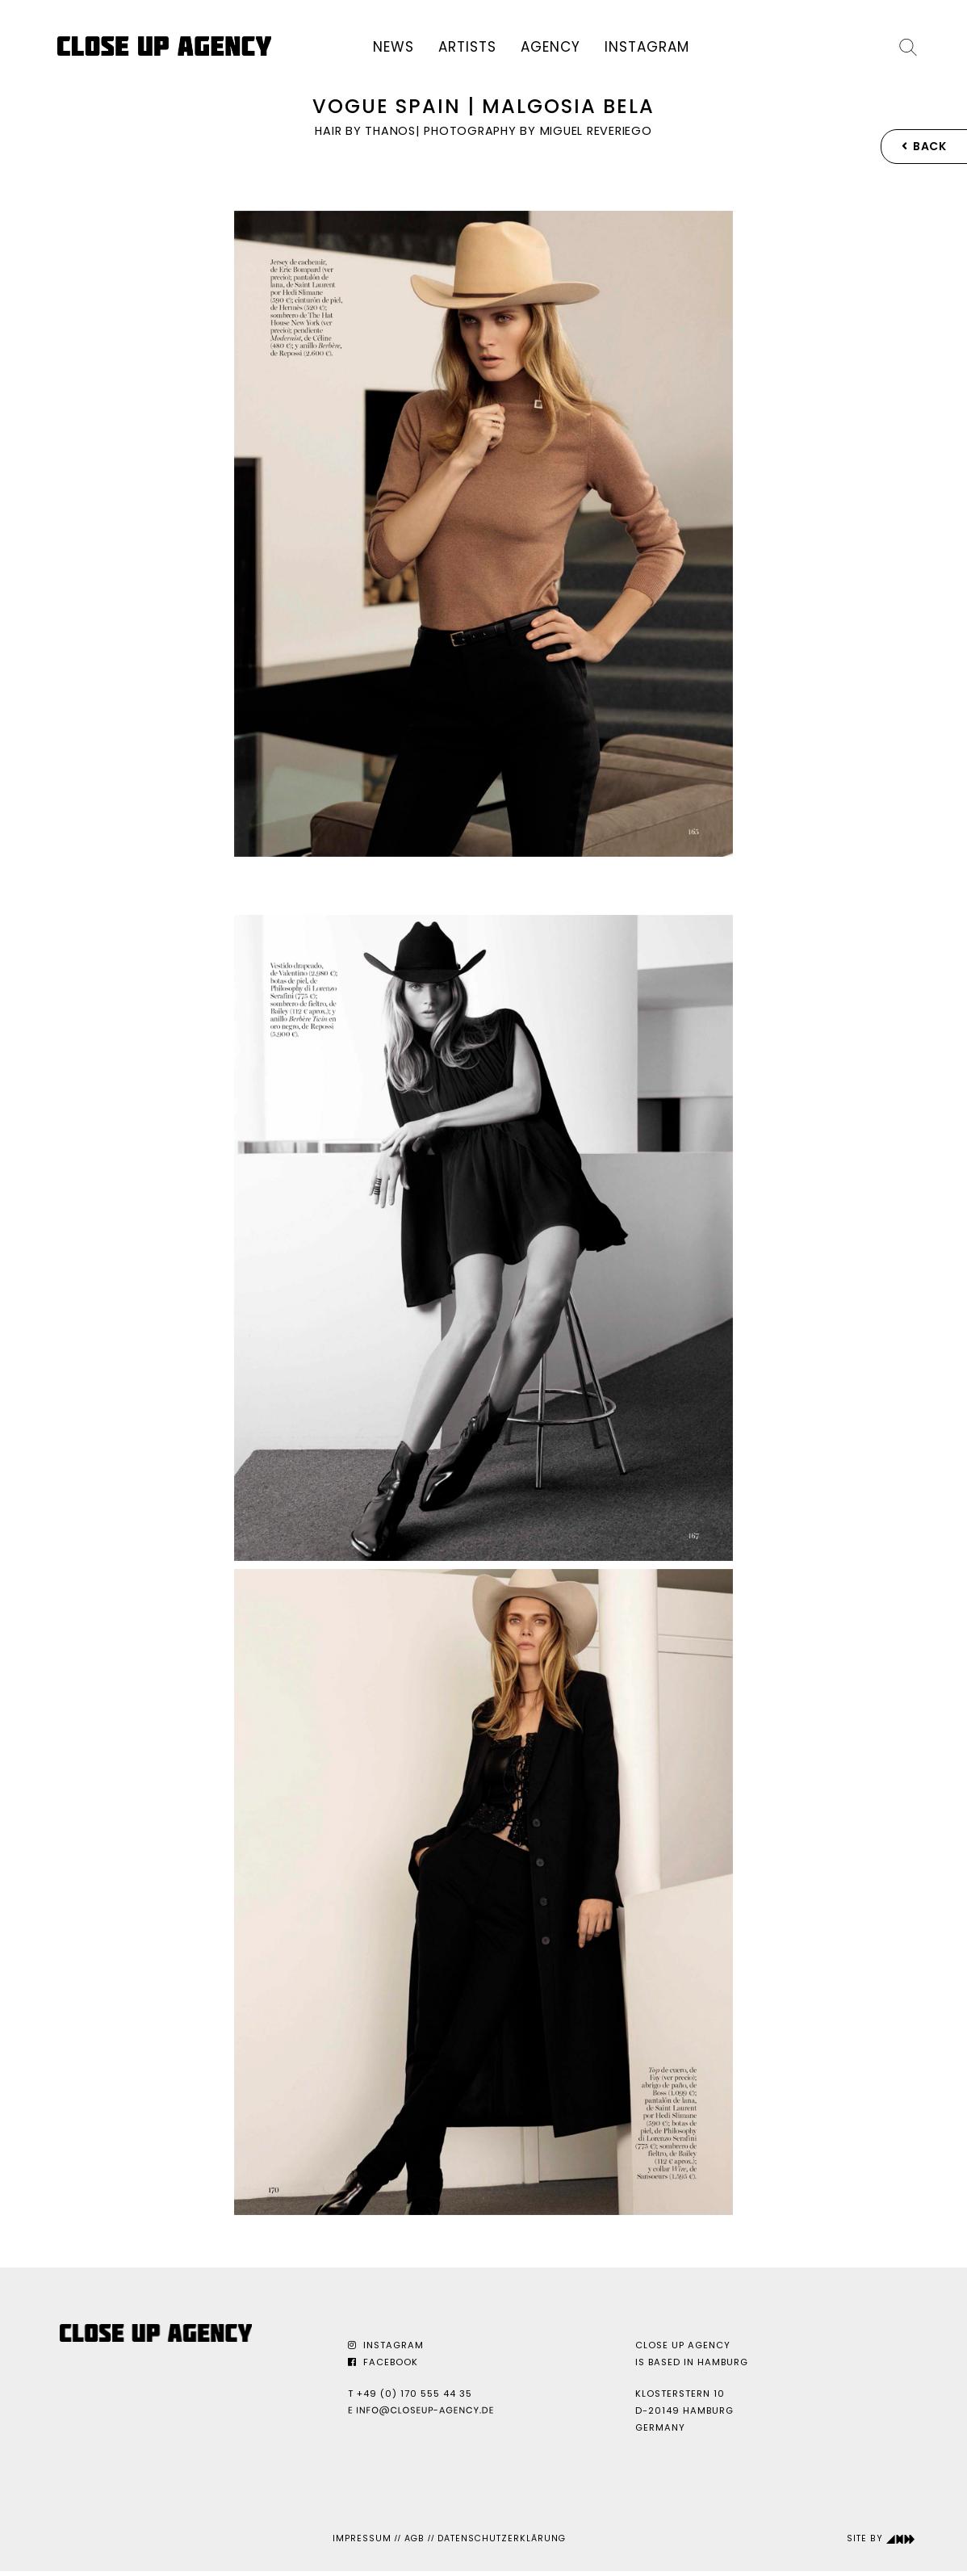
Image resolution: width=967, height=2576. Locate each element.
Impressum (362, 2538)
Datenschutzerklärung (501, 2538)
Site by (881, 2538)
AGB (414, 2538)
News (393, 47)
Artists (467, 47)
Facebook (383, 2362)
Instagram (647, 47)
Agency (550, 47)
